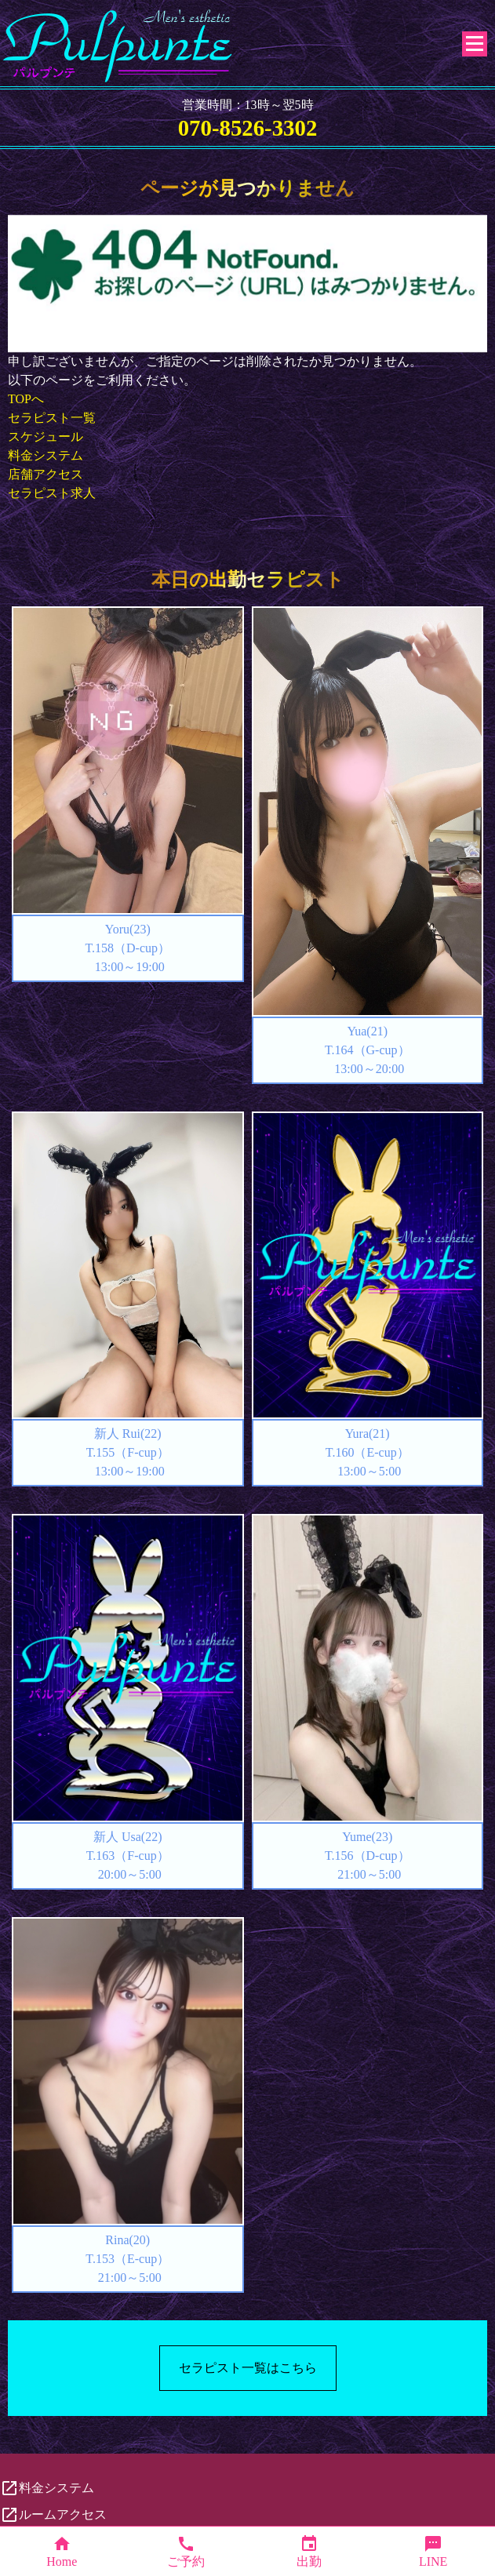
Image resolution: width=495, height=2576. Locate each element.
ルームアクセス (53, 2514)
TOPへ (26, 399)
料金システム (45, 455)
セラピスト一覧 (52, 417)
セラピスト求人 (52, 493)
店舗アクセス (45, 474)
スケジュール (45, 436)
